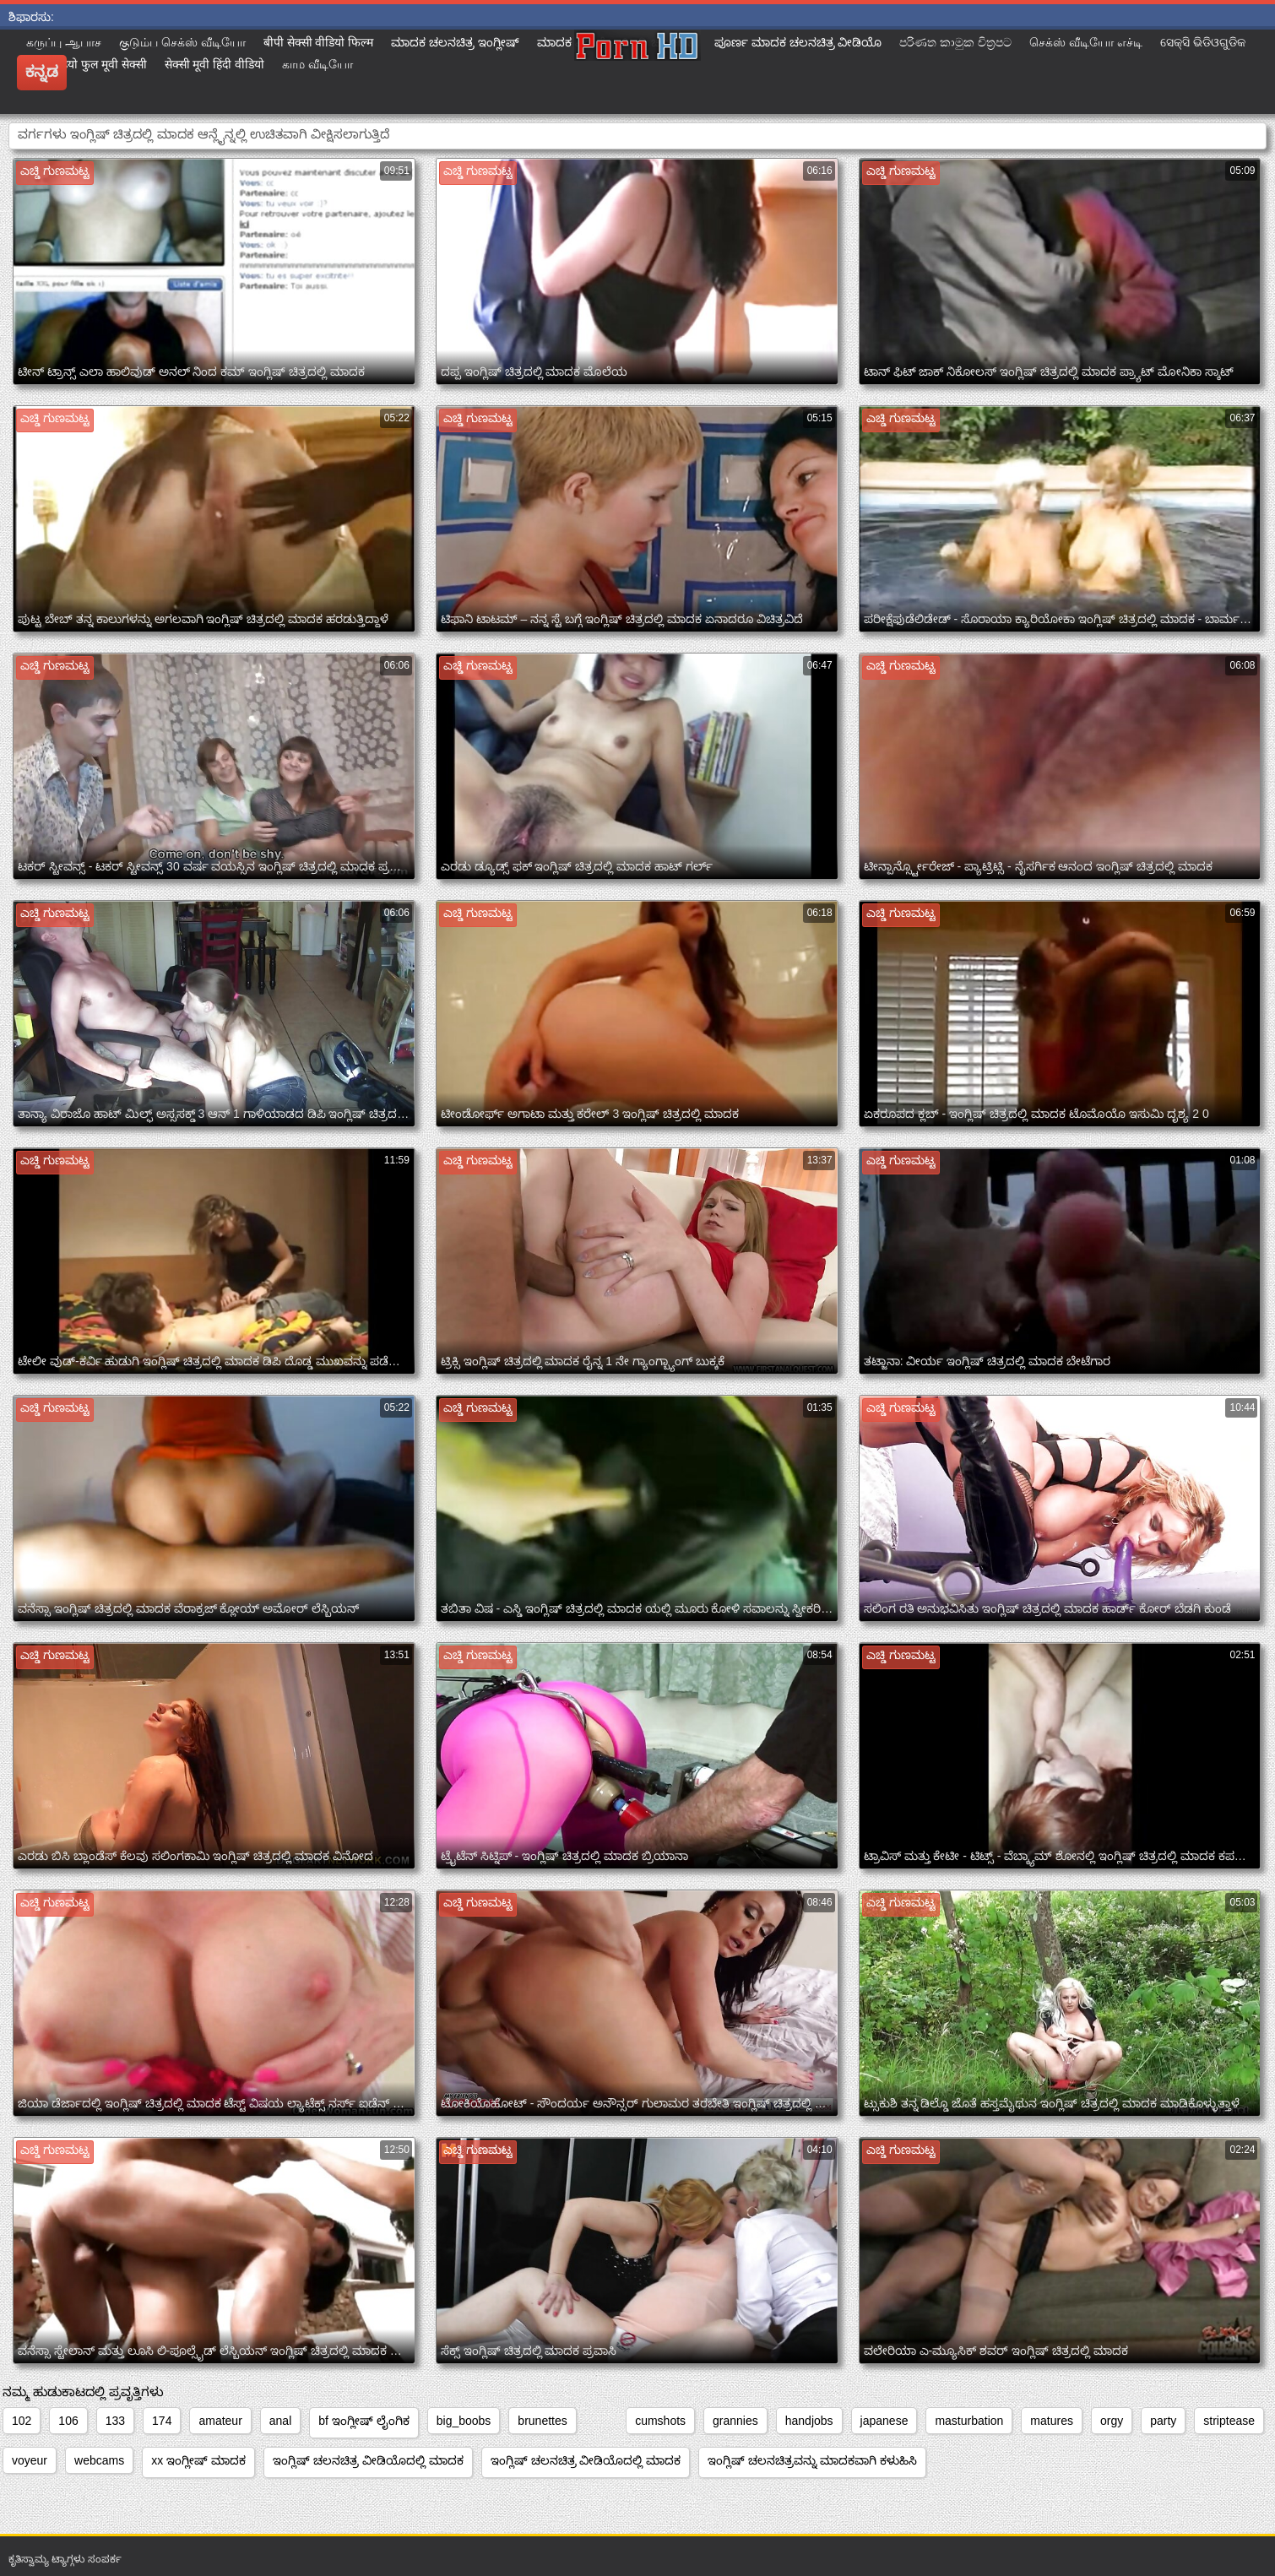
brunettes (542, 2420)
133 (115, 2420)
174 (161, 2420)
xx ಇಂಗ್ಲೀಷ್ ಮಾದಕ (198, 2460)
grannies (735, 2420)
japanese (884, 2420)
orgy (1111, 2420)
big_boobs (464, 2420)
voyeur (29, 2460)
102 (21, 2420)
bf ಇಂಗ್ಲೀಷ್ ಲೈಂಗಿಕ (363, 2420)
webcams (99, 2460)
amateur (219, 2420)
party (1163, 2420)
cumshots (660, 2420)
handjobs (809, 2420)
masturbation (969, 2420)
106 (68, 2420)
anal (280, 2420)
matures (1051, 2420)
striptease (1229, 2420)
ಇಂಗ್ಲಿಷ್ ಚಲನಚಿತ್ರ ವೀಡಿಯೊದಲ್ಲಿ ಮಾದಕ (368, 2460)
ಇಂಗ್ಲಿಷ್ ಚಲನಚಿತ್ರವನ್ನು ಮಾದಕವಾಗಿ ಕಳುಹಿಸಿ (812, 2460)
